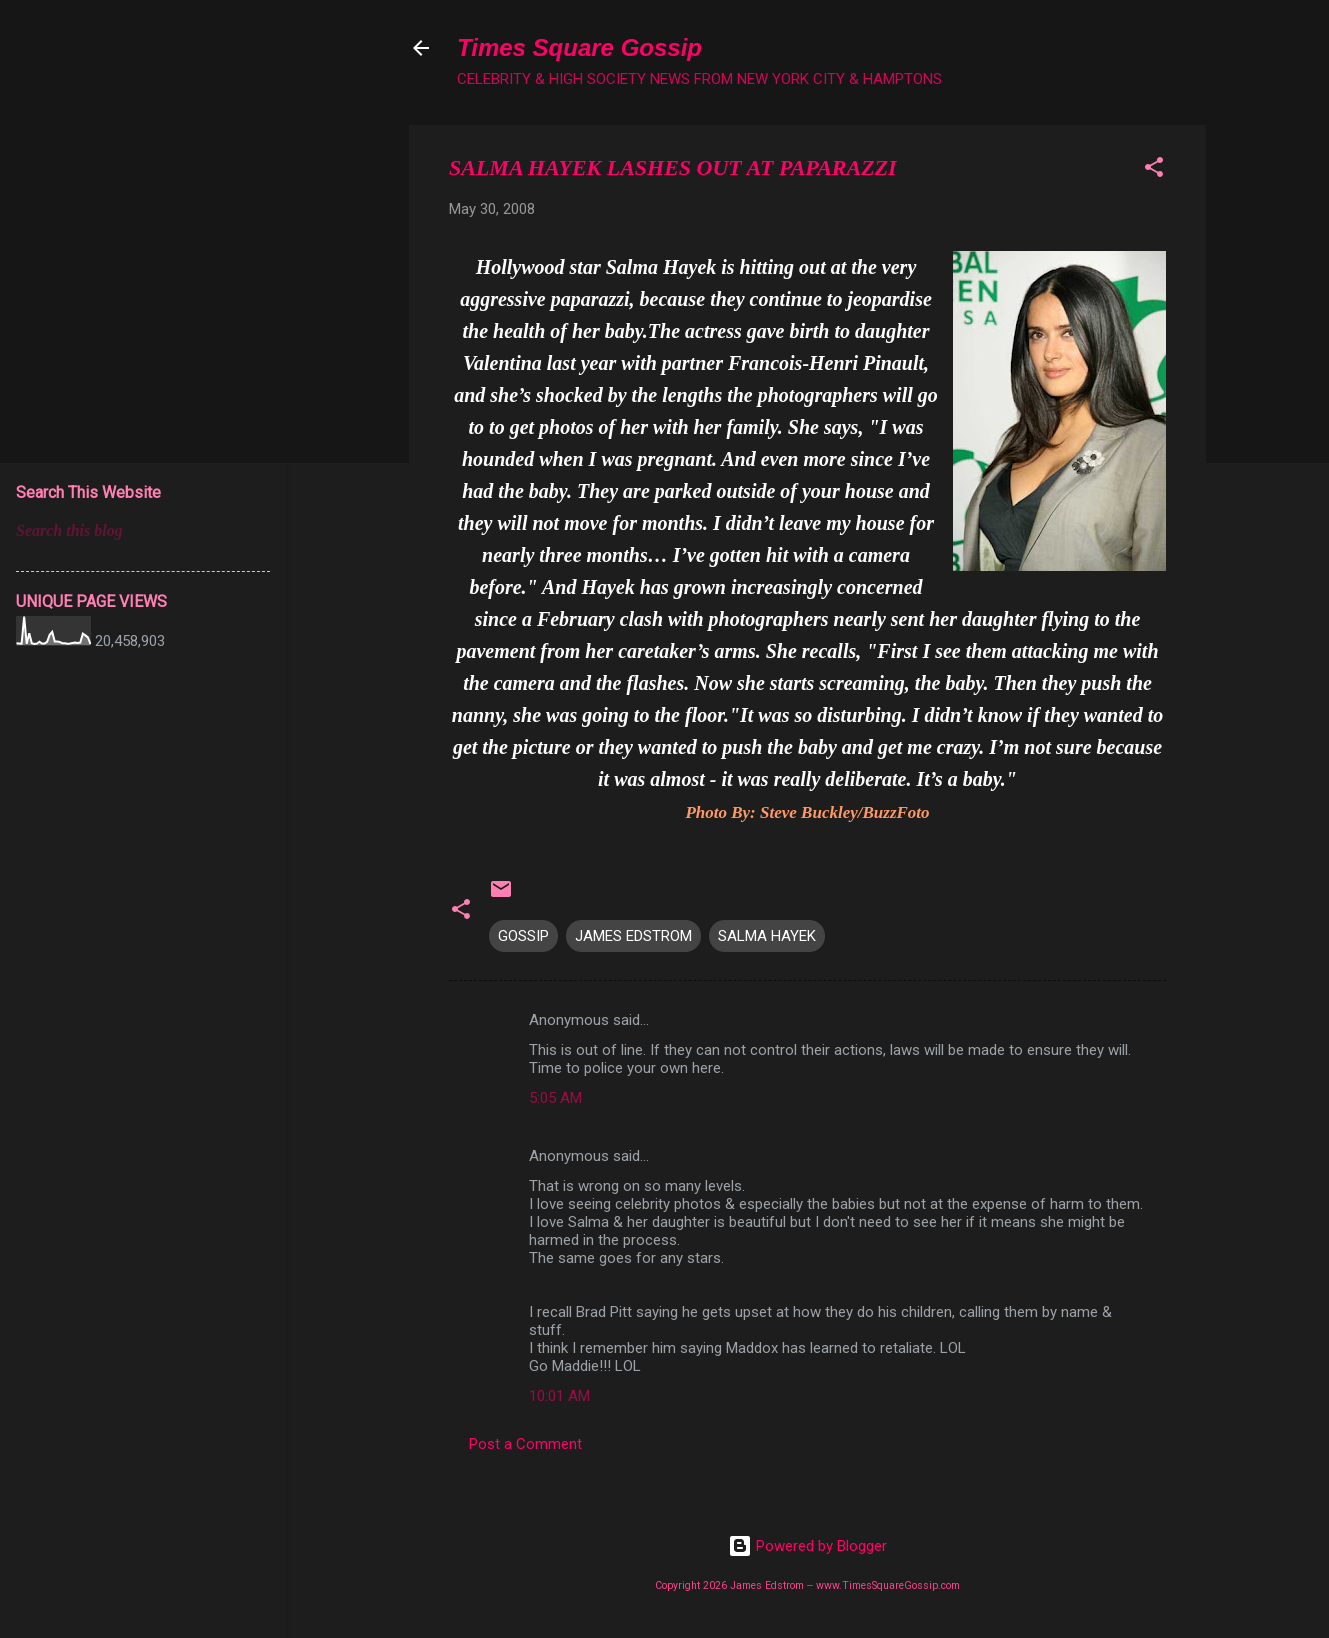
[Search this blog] (143, 531)
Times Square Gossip (579, 47)
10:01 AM (559, 1396)
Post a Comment (525, 1444)
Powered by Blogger (807, 1546)
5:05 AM (555, 1098)
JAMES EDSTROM (633, 936)
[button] (1154, 170)
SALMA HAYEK (767, 936)
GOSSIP (523, 936)
